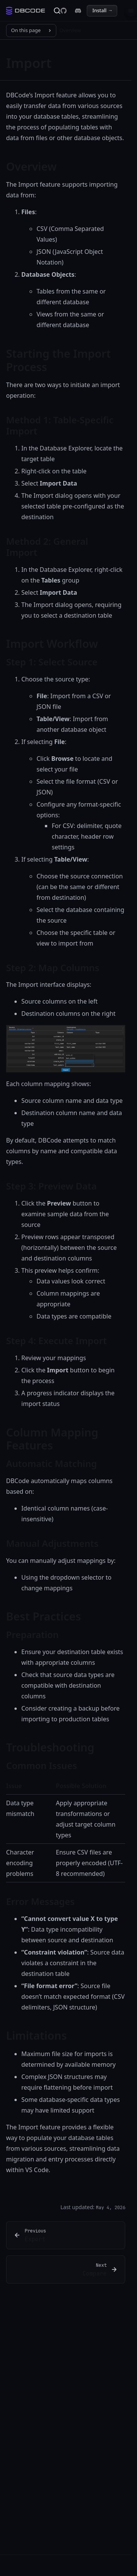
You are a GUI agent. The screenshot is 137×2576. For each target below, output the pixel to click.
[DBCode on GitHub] (63, 10)
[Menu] (131, 11)
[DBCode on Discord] (78, 10)
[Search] (57, 10)
